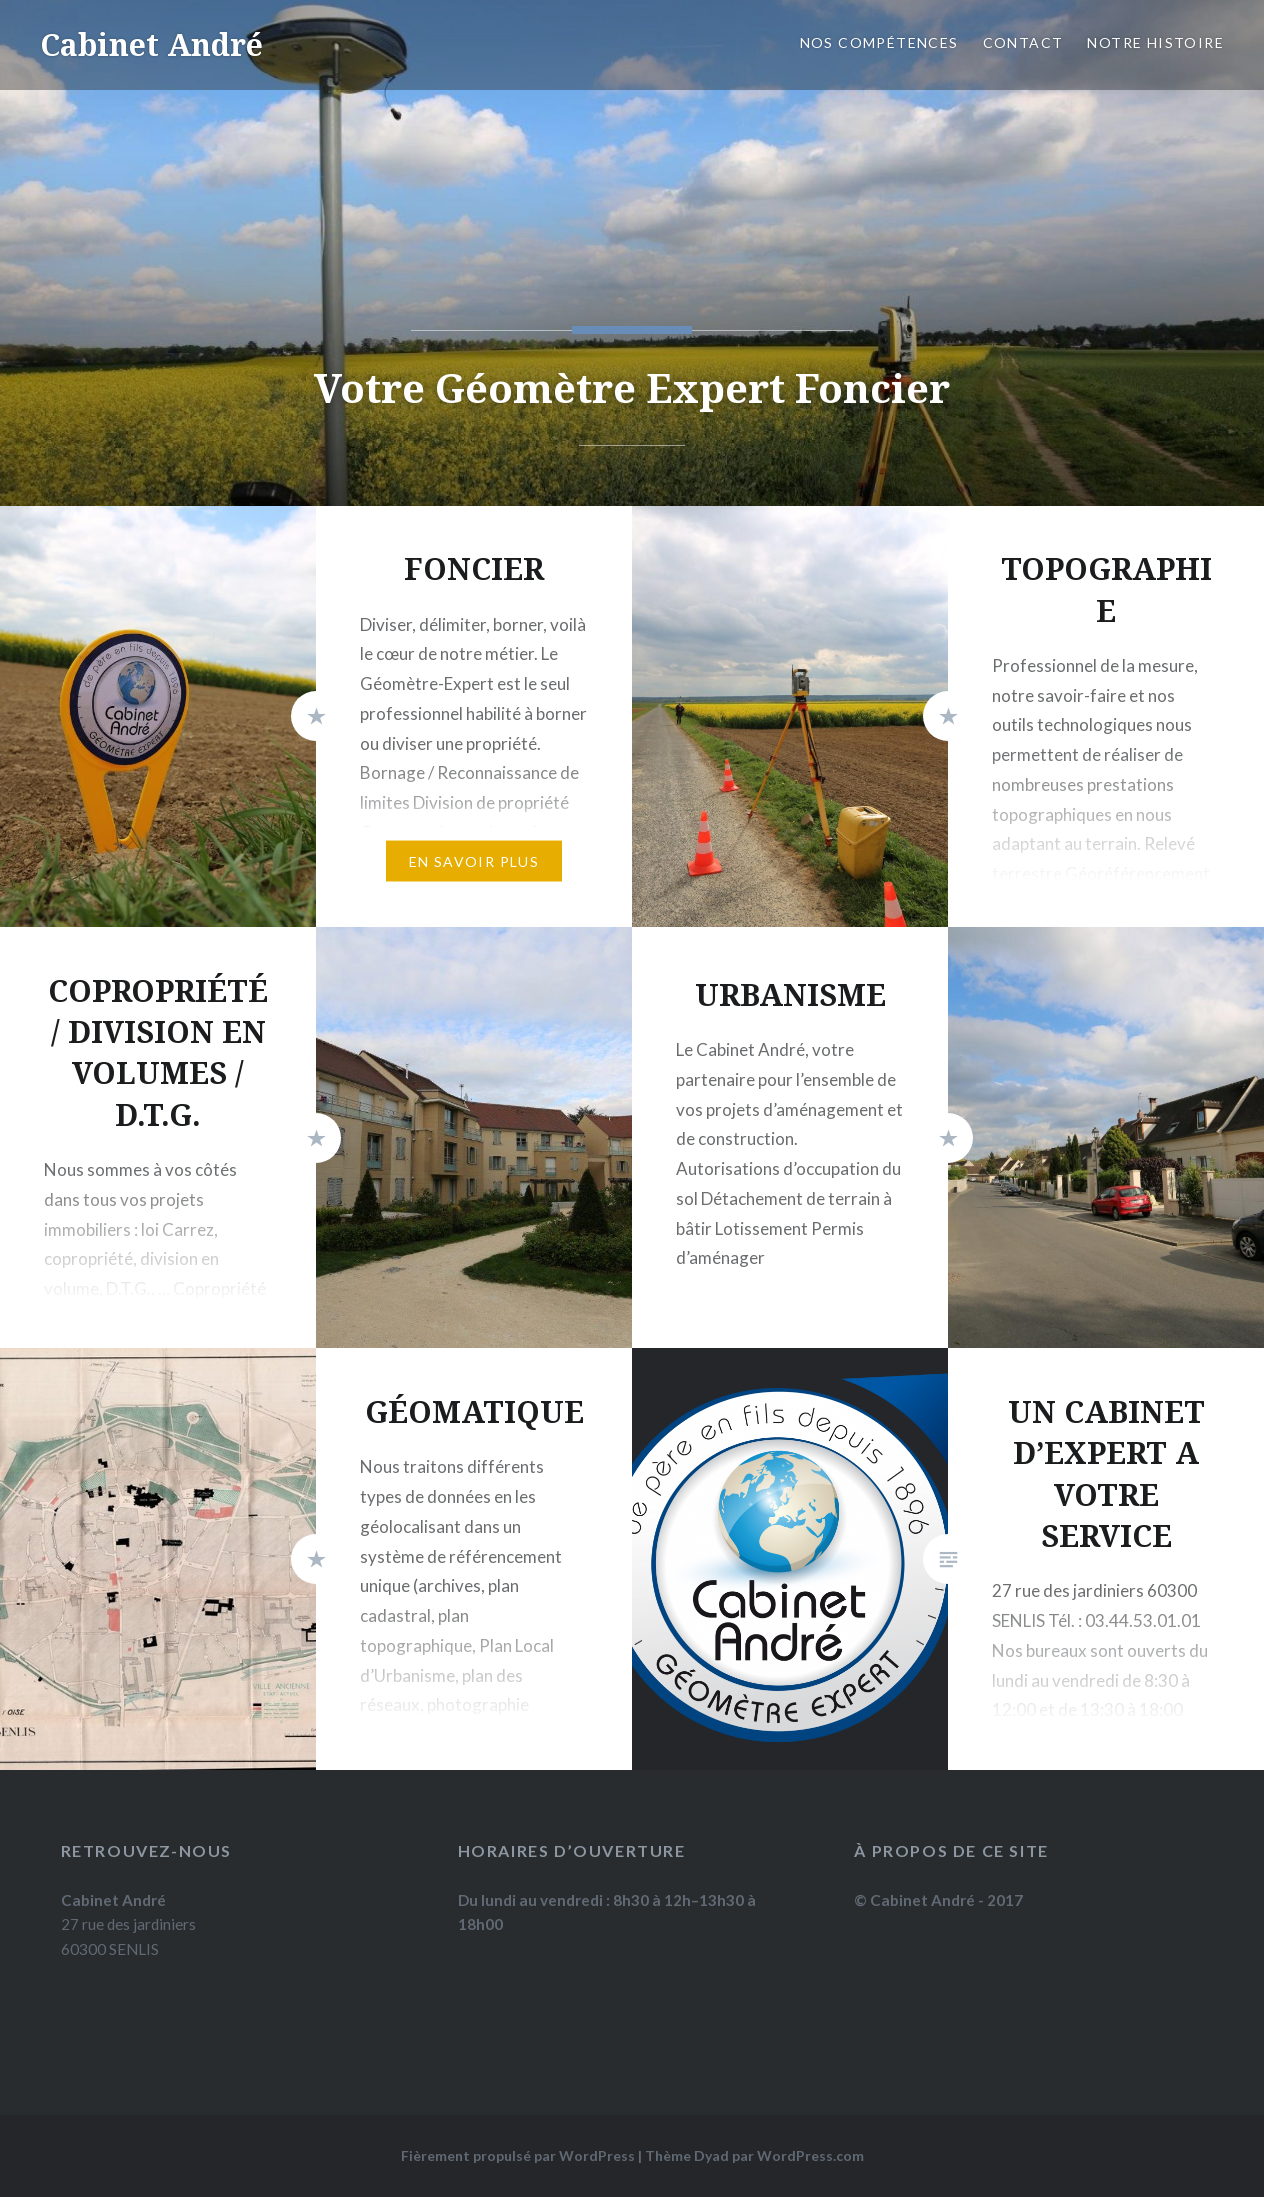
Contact (1023, 42)
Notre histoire (1155, 42)
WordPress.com (810, 2155)
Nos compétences (879, 42)
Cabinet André (151, 44)
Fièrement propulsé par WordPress (518, 2155)
